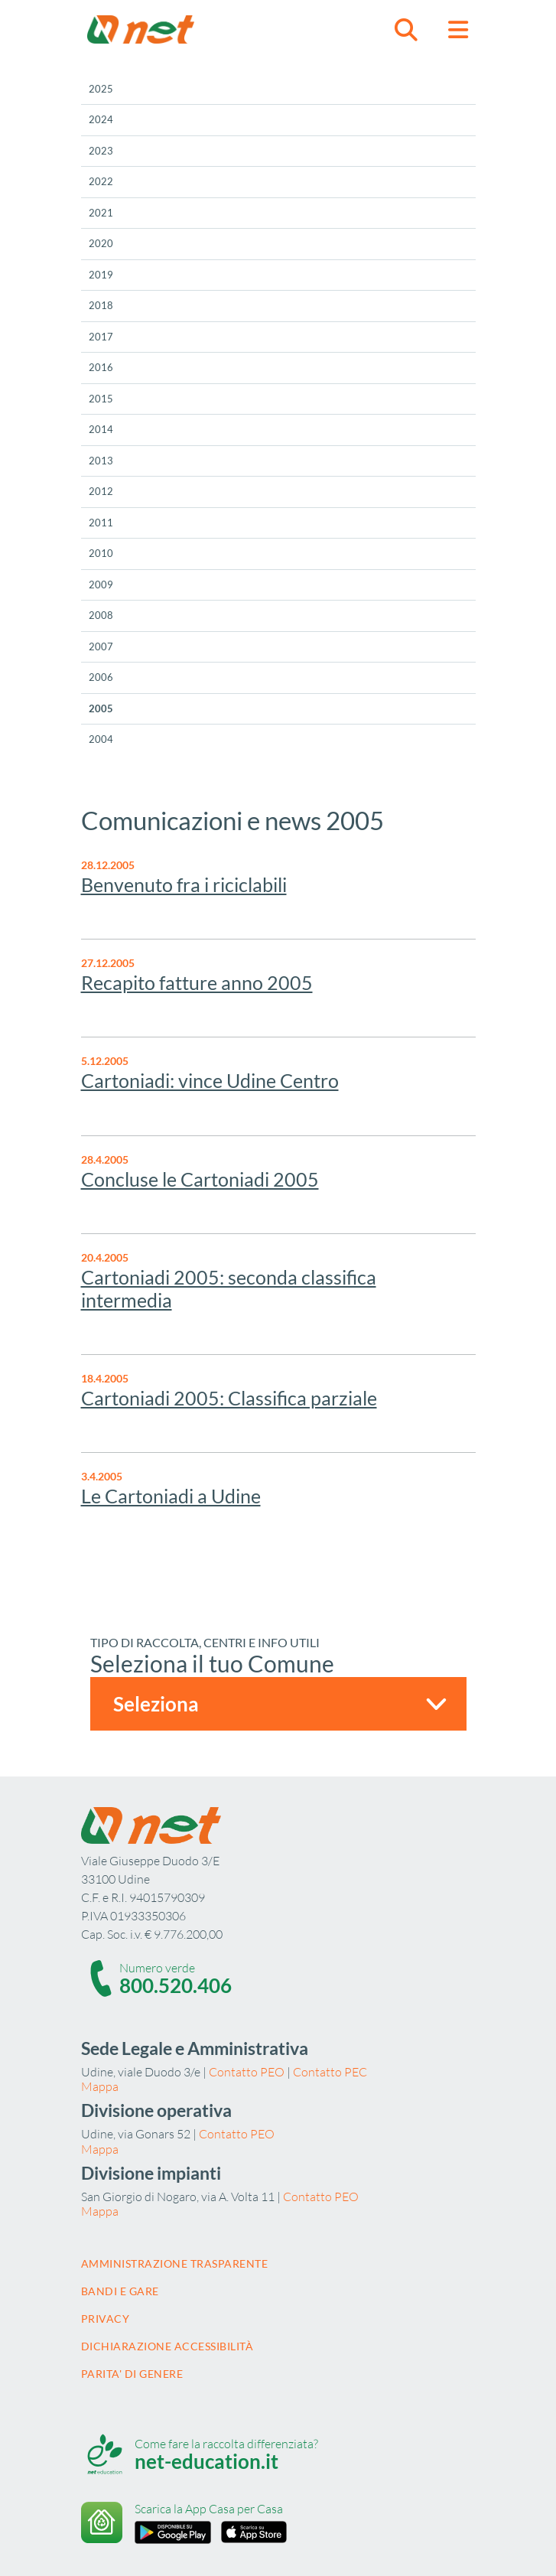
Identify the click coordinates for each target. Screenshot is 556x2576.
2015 (101, 398)
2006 (101, 677)
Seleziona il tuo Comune (212, 1663)
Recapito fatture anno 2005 (197, 982)
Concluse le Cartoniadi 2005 (200, 1179)
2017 (101, 337)
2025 (101, 89)
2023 (101, 151)
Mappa (100, 2086)
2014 (101, 429)
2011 (101, 522)
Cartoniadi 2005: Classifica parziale (229, 1397)
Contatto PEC (330, 2071)
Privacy (105, 2318)
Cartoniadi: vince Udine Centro (210, 1080)
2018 (101, 305)
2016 (101, 367)
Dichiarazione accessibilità (167, 2346)
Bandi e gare (120, 2291)
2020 (101, 243)
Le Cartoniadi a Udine (171, 1495)
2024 (101, 119)
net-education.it (206, 2461)
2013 (101, 460)
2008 (101, 615)
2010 (101, 553)
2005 (101, 708)
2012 (101, 491)
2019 (101, 275)
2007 (101, 646)
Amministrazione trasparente (174, 2263)
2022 (101, 181)
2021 (101, 213)
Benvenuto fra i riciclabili (184, 884)
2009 (101, 584)
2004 (101, 739)
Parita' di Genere (132, 2373)
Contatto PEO (247, 2071)
